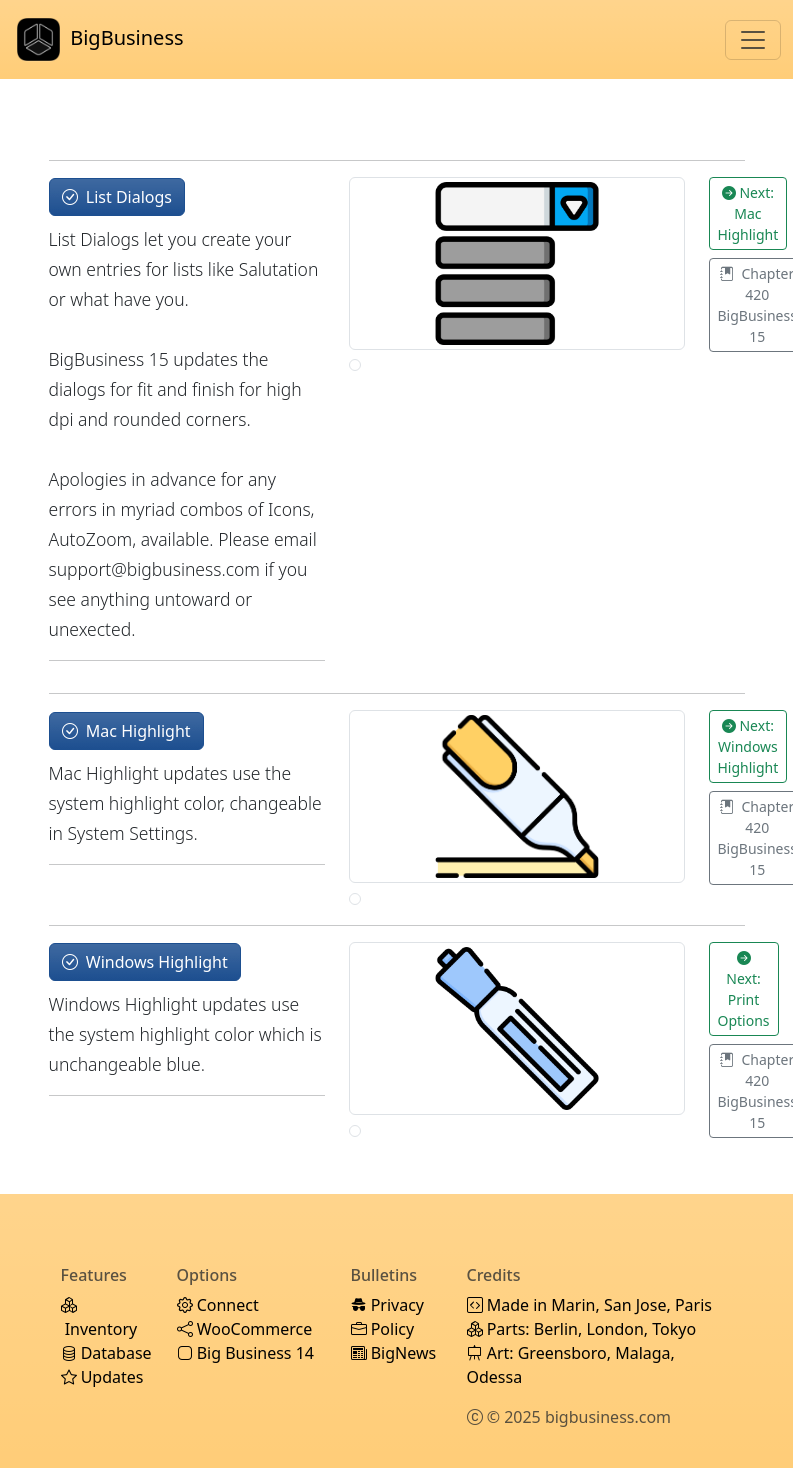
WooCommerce (245, 1329)
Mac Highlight (126, 731)
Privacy (388, 1305)
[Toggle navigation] (753, 40)
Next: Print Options (744, 989)
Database (106, 1353)
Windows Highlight (145, 962)
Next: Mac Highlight (748, 213)
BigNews (394, 1353)
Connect (218, 1305)
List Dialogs (117, 197)
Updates (102, 1377)
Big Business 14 (245, 1353)
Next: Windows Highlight (748, 746)
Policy (383, 1329)
